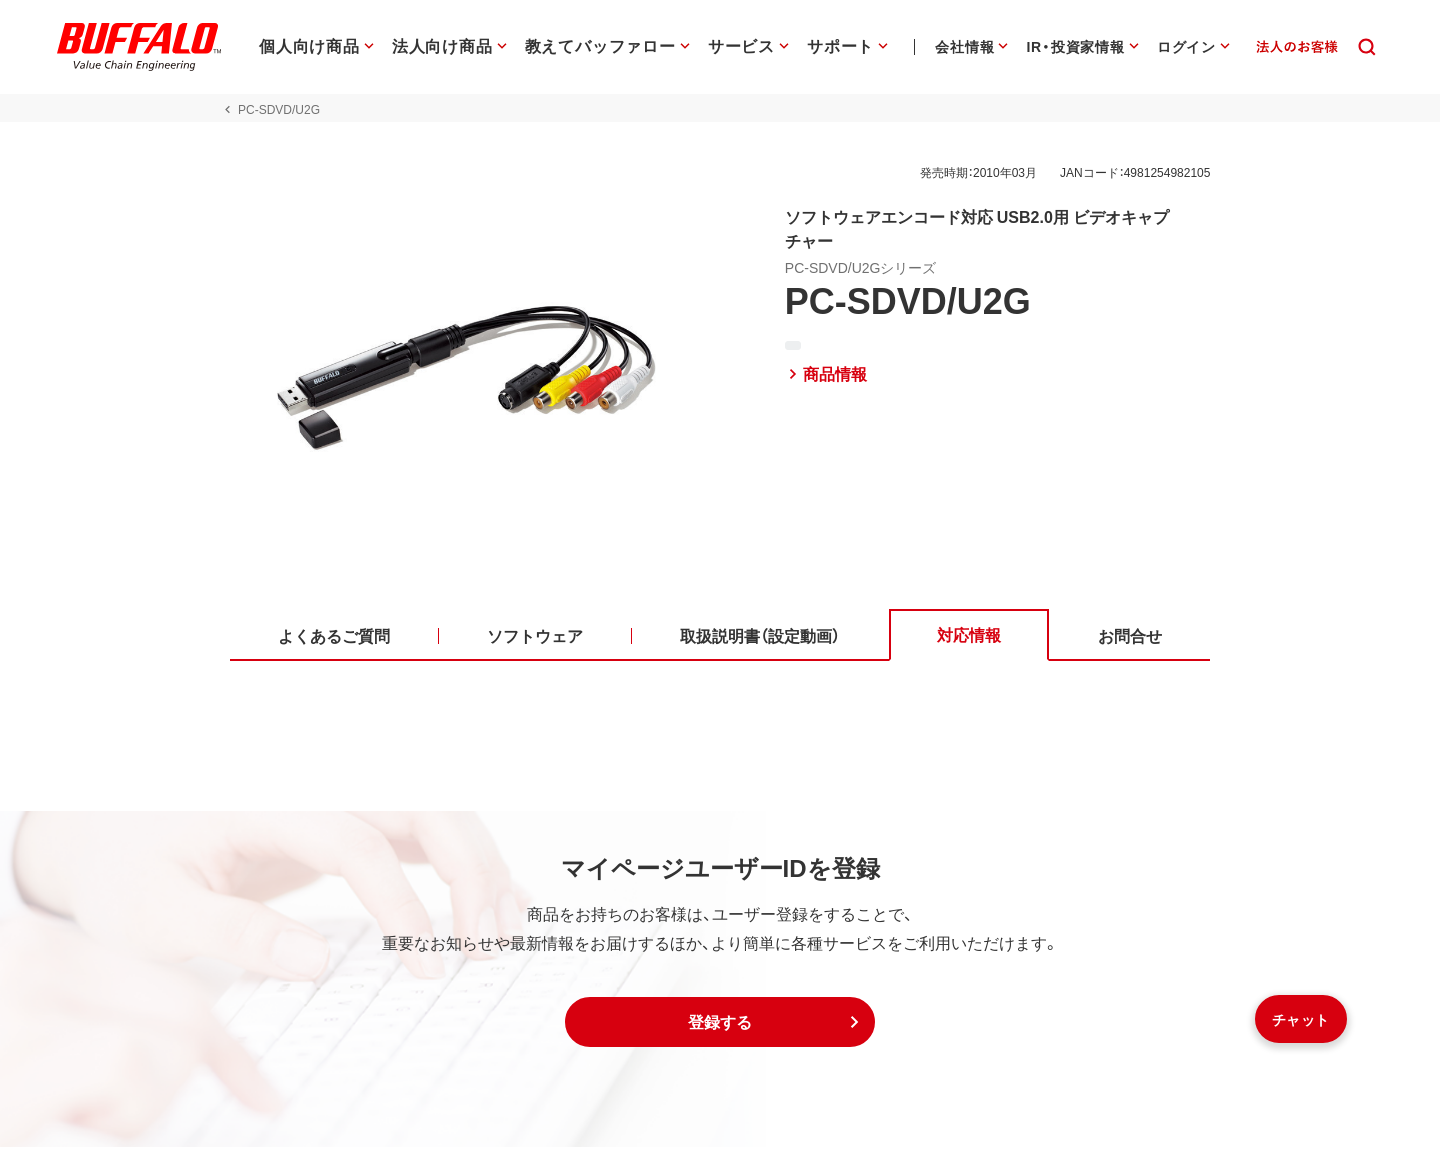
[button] (720, 1029)
